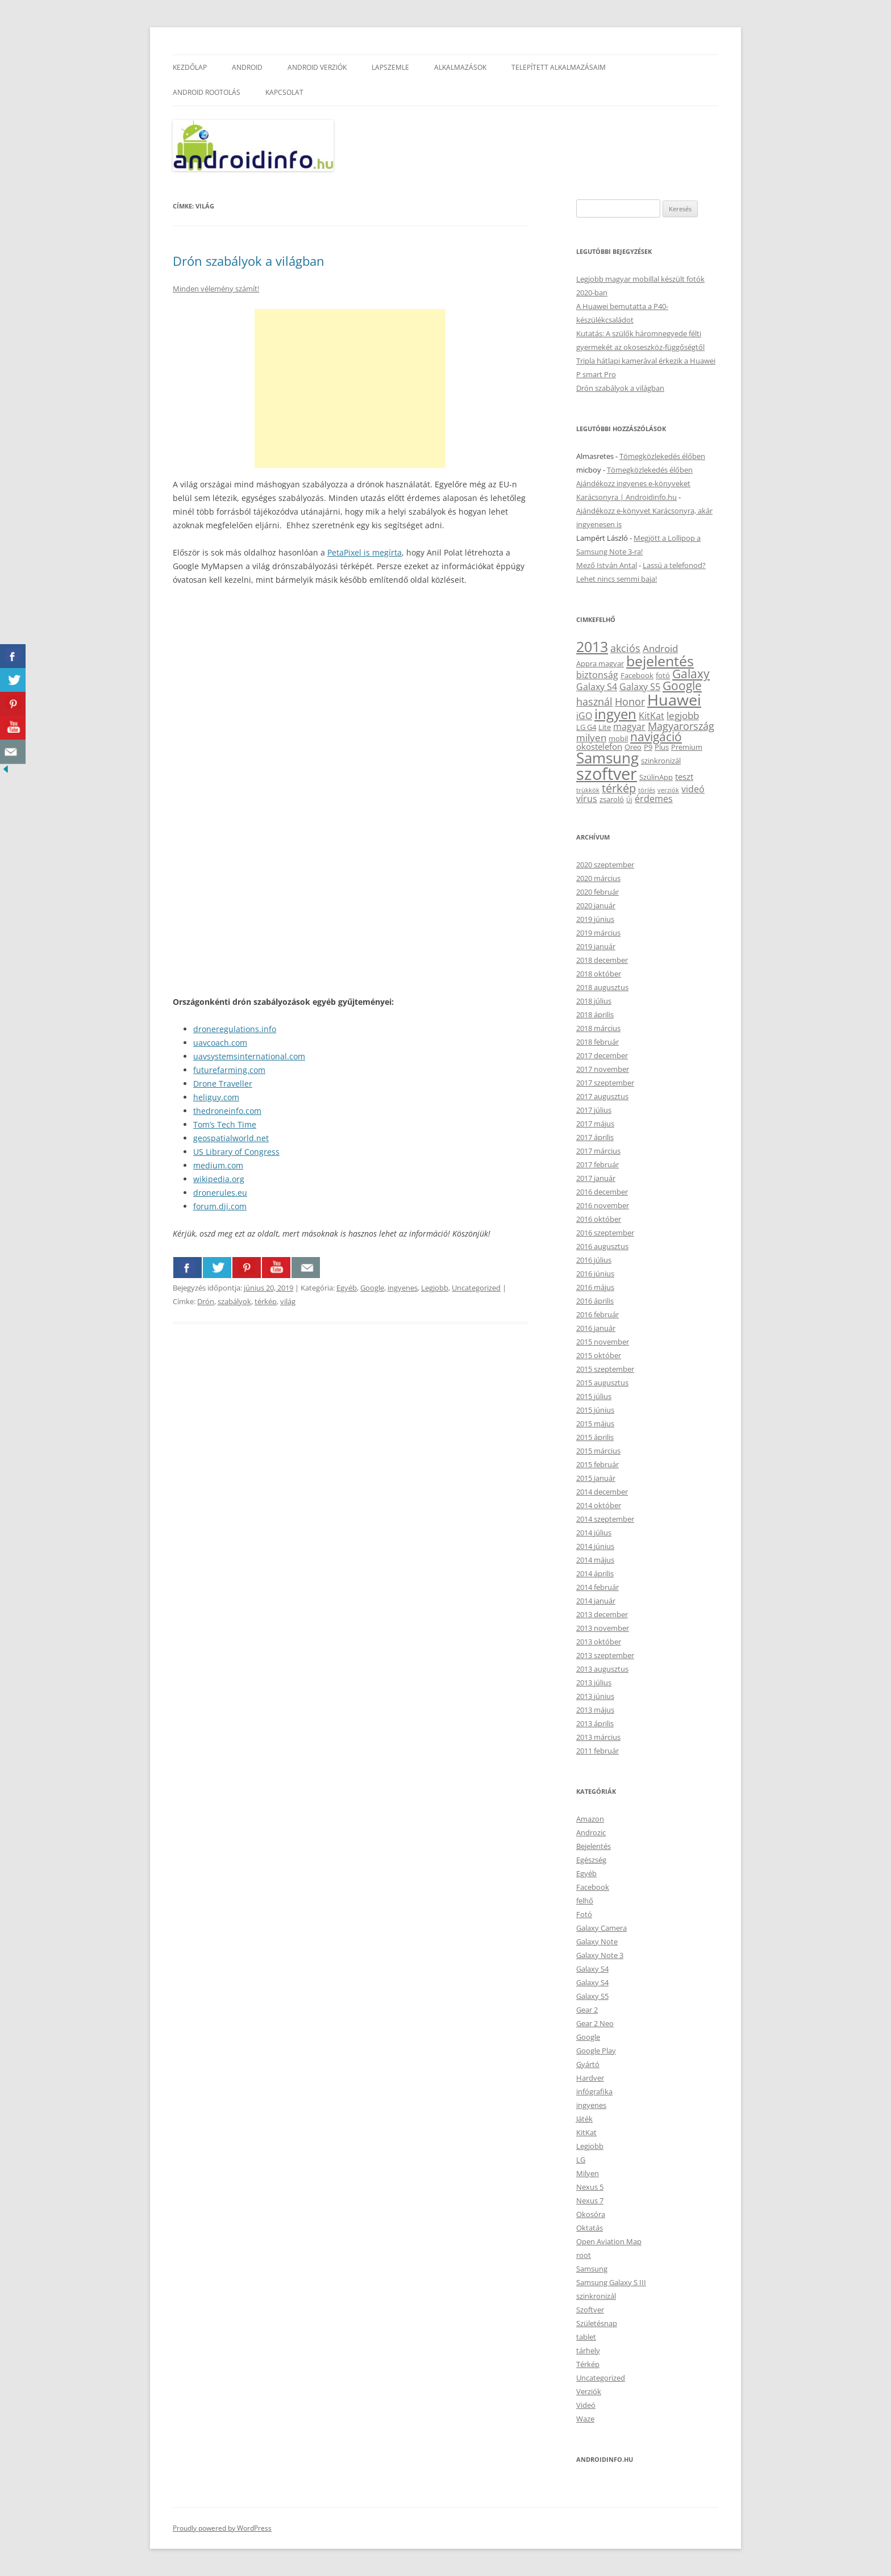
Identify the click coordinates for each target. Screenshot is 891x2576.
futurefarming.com (229, 1069)
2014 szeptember (605, 1519)
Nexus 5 (589, 2187)
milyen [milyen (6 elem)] (591, 737)
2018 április (595, 1014)
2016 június (595, 1273)
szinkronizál (596, 2296)
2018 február (597, 1042)
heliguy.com (216, 1097)
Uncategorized (476, 1288)
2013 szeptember (605, 1655)
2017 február (597, 1164)
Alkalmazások (460, 67)
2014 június (595, 1546)
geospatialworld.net (231, 1138)
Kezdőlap (190, 67)
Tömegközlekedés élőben (662, 456)
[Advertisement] (350, 388)
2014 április (595, 1573)
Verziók (588, 2391)
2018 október (598, 973)
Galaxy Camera (601, 1928)
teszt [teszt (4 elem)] (684, 776)
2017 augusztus (602, 1096)
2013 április (595, 1723)
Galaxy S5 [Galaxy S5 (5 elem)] (639, 686)
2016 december (602, 1192)
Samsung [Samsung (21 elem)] (607, 758)
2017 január (595, 1178)
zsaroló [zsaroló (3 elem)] (611, 799)
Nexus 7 (589, 2200)
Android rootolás (206, 92)
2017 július (593, 1110)
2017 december (602, 1055)
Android (247, 67)
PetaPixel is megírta (364, 552)
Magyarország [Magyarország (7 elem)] (681, 726)
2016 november (602, 1205)
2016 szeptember (605, 1233)
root (583, 2255)
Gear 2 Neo (595, 2023)
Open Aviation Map (609, 2241)
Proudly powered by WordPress (222, 2528)
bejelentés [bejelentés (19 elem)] (660, 660)
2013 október (598, 1641)
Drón (205, 1301)
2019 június (595, 919)
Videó (586, 2405)
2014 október (598, 1505)
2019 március (598, 933)
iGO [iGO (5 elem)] (584, 715)
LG (580, 2160)
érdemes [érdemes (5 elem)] (654, 798)
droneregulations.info (234, 1029)
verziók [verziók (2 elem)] (668, 790)
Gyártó (587, 2064)
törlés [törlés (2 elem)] (646, 790)
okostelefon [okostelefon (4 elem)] (599, 746)
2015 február (597, 1464)
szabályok (234, 1301)
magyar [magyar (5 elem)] (629, 726)
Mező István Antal (606, 565)
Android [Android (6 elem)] (660, 648)
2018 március (598, 1028)
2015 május (595, 1423)
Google (372, 1288)
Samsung (591, 2269)
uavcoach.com (220, 1042)
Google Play (596, 2050)
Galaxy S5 (592, 1996)
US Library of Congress (236, 1151)
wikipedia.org (218, 1179)
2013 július (593, 1682)
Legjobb (434, 1288)
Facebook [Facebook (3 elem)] (637, 675)
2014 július (593, 1532)
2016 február (597, 1314)
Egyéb (346, 1288)
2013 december (602, 1614)
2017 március (598, 1151)
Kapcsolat (284, 92)
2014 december (602, 1492)
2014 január (595, 1601)
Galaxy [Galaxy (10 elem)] (691, 674)
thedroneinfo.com (227, 1110)
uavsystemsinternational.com (249, 1056)
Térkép (587, 2364)
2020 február (597, 892)
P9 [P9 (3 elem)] (648, 747)
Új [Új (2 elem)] (629, 800)
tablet (586, 2337)
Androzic (591, 1832)
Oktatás (589, 2228)
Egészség (591, 1860)
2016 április (595, 1301)
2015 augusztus (602, 1382)
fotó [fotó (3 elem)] (663, 675)
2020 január (595, 905)
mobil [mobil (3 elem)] (618, 738)
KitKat (586, 2132)
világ (287, 1301)
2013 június (595, 1696)
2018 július (593, 1001)
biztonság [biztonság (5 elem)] (597, 675)
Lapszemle (390, 67)
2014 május (595, 1560)
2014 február (597, 1587)
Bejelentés (593, 1846)
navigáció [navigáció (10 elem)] (656, 737)
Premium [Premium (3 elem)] (686, 747)
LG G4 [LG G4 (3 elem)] (586, 727)
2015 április (595, 1437)
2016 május (595, 1287)
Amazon (590, 1819)
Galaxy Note (597, 1941)
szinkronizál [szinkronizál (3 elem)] (661, 760)
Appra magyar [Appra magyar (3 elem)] (600, 663)
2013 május (595, 1710)
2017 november (602, 1069)
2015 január (595, 1478)
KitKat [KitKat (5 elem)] (651, 715)
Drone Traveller (222, 1083)
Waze (585, 2419)
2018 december (602, 960)
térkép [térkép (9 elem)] (619, 788)
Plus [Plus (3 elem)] (662, 747)
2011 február (597, 1751)
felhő (584, 1901)
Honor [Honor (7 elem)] (630, 701)
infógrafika (594, 2091)
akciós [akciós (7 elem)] (625, 648)
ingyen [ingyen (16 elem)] (615, 713)
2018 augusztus (602, 987)
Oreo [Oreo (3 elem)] (633, 747)
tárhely (588, 2350)
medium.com (218, 1165)
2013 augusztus (602, 1669)
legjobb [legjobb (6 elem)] (683, 715)
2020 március (598, 878)
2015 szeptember (605, 1369)
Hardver (590, 2078)
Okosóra (590, 2214)
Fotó (584, 1914)
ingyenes (403, 1288)
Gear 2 (587, 2010)
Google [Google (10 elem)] (682, 686)
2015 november (602, 1342)
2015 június (595, 1410)
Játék (584, 2119)
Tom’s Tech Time (224, 1124)
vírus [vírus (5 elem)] (586, 798)
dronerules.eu (220, 1192)
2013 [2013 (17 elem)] (592, 646)
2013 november (602, 1628)
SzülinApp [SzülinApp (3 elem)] (656, 777)
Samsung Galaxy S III (611, 2282)
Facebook (592, 1887)
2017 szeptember (605, 1083)
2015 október (598, 1355)
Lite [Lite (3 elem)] (604, 727)
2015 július (593, 1396)
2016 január (595, 1328)
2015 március (598, 1451)
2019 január (595, 946)
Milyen (587, 2173)
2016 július (593, 1260)
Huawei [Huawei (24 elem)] (674, 699)
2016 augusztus (602, 1246)
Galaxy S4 (592, 1969)
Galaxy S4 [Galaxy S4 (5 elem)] (596, 686)
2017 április (595, 1137)
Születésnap (596, 2323)
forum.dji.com (220, 1206)
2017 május (595, 1123)
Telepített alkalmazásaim (558, 67)
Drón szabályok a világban (248, 260)
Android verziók (317, 67)
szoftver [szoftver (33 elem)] (606, 773)
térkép (266, 1301)
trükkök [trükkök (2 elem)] (587, 790)
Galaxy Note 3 (599, 1955)
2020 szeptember (605, 864)
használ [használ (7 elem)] (594, 701)
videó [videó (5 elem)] (693, 789)
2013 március (598, 1737)
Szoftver (590, 2309)
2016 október (598, 1219)
